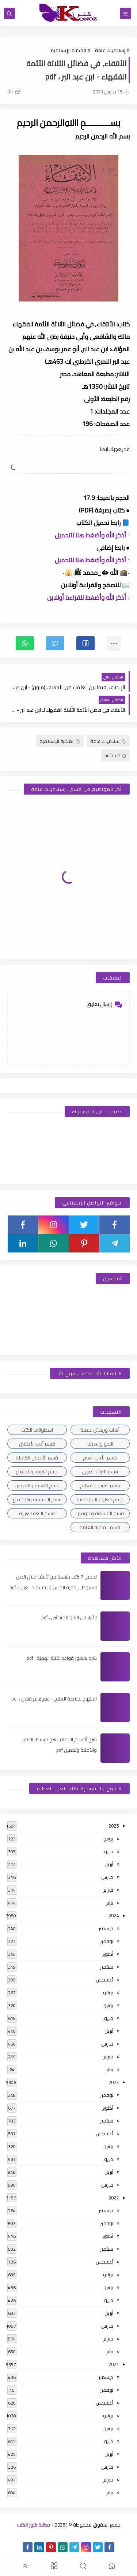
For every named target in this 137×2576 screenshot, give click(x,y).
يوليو (108, 1992)
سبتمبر (106, 1966)
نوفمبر (106, 1941)
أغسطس (104, 1979)
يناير (109, 1902)
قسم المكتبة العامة (100, 1527)
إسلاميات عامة (110, 50)
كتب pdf (115, 755)
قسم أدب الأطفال (37, 1443)
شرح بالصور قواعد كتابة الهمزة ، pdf (62, 1658)
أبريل (108, 1864)
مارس (107, 1877)
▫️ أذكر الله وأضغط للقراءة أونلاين (88, 597)
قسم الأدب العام (100, 1457)
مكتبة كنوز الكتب (33, 2524)
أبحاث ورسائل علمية (99, 1429)
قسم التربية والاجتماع (36, 1471)
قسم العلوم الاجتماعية (100, 1499)
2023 (114, 2082)
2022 (114, 2197)
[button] (85, 643)
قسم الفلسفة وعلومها (100, 1513)
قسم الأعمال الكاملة (37, 1457)
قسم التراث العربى (100, 1471)
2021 (114, 2364)
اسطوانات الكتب (37, 1429)
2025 (114, 1825)
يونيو (108, 1838)
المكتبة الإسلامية (68, 50)
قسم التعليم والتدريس (37, 1485)
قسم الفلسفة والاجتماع (37, 1499)
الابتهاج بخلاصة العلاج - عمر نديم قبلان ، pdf (54, 1698)
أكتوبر (107, 1954)
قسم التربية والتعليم (100, 1485)
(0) (13, 91)
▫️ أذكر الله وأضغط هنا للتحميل (92, 535)
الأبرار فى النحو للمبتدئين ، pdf (69, 1617)
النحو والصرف (100, 1443)
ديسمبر (106, 1928)
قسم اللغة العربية (37, 1513)
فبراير (108, 1889)
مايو (108, 1851)
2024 (114, 1915)
